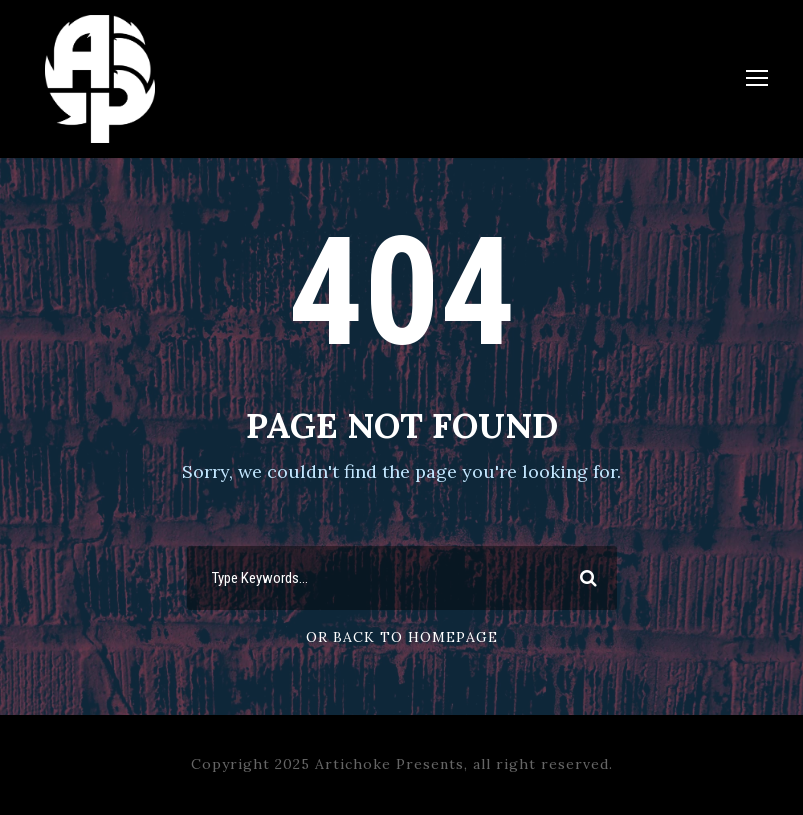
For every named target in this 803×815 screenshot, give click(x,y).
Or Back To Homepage (402, 637)
